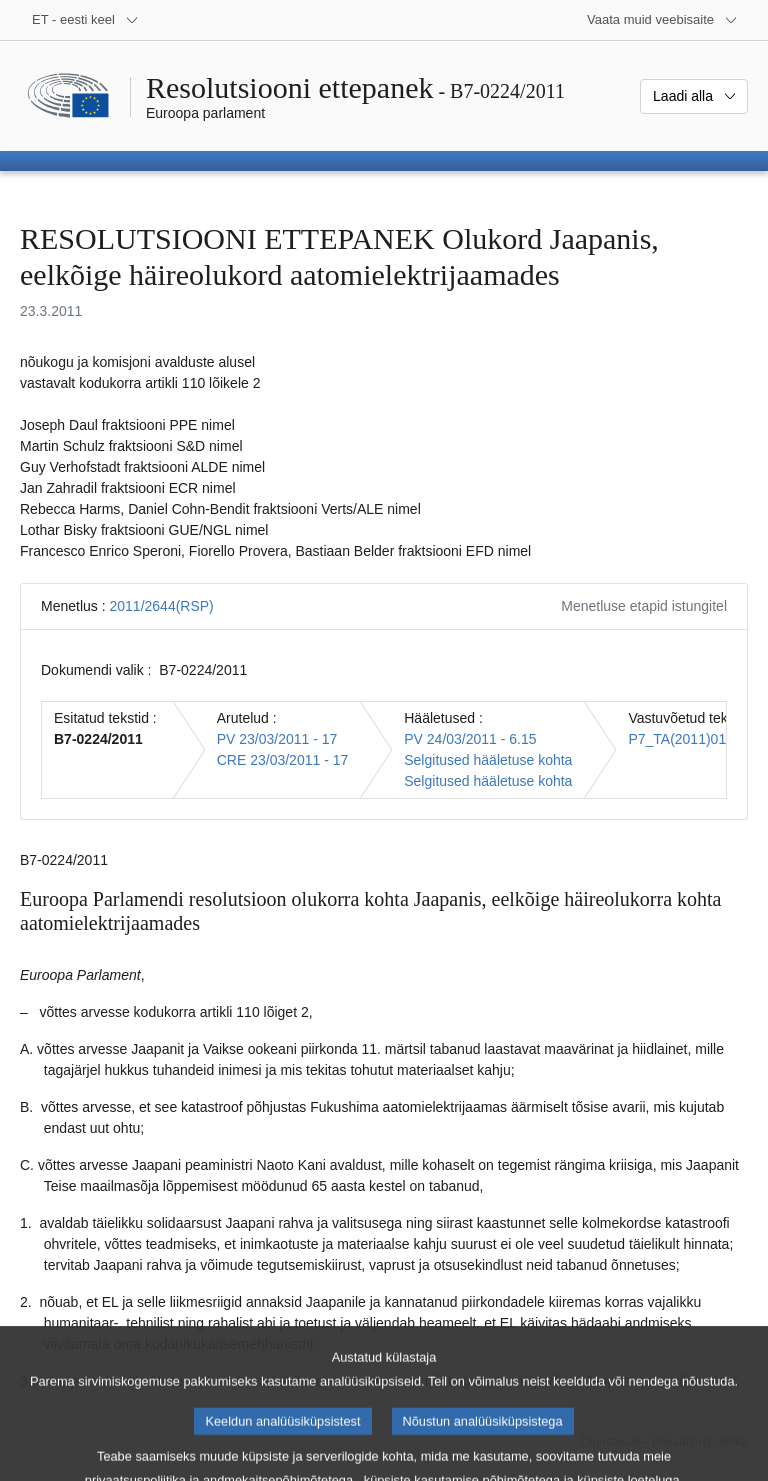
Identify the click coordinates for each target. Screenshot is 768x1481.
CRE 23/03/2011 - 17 (283, 760)
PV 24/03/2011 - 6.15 (470, 739)
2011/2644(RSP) (161, 606)
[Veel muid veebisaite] (662, 20)
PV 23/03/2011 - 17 (277, 739)
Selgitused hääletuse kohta (488, 760)
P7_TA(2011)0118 (684, 739)
